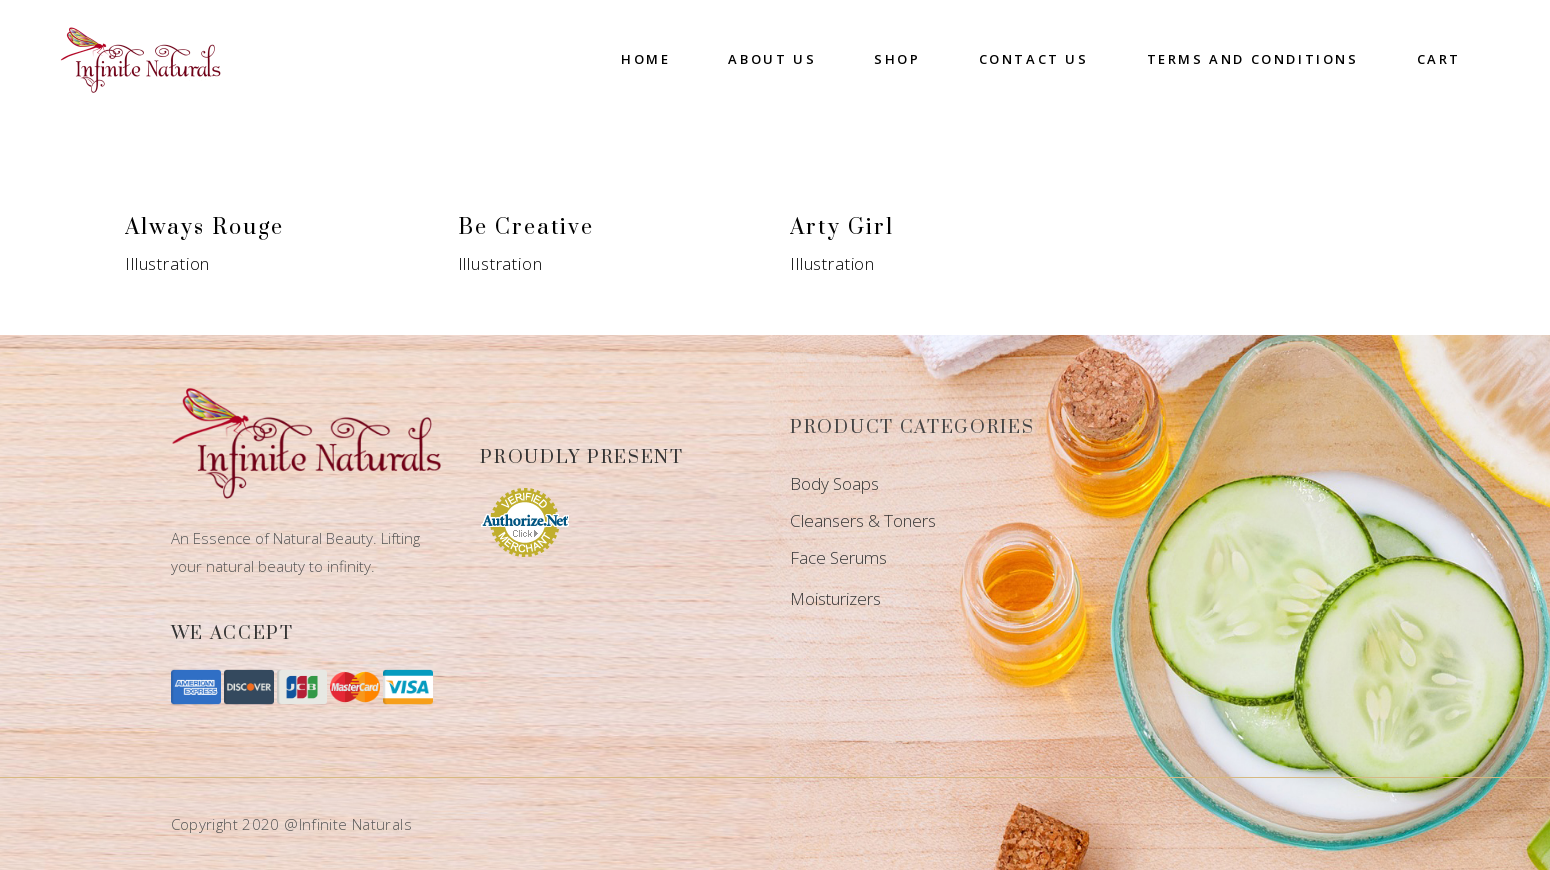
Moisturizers (835, 598)
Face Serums (838, 557)
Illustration (167, 263)
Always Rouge (204, 227)
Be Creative (526, 227)
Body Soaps (834, 483)
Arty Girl (842, 227)
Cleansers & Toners (863, 520)
